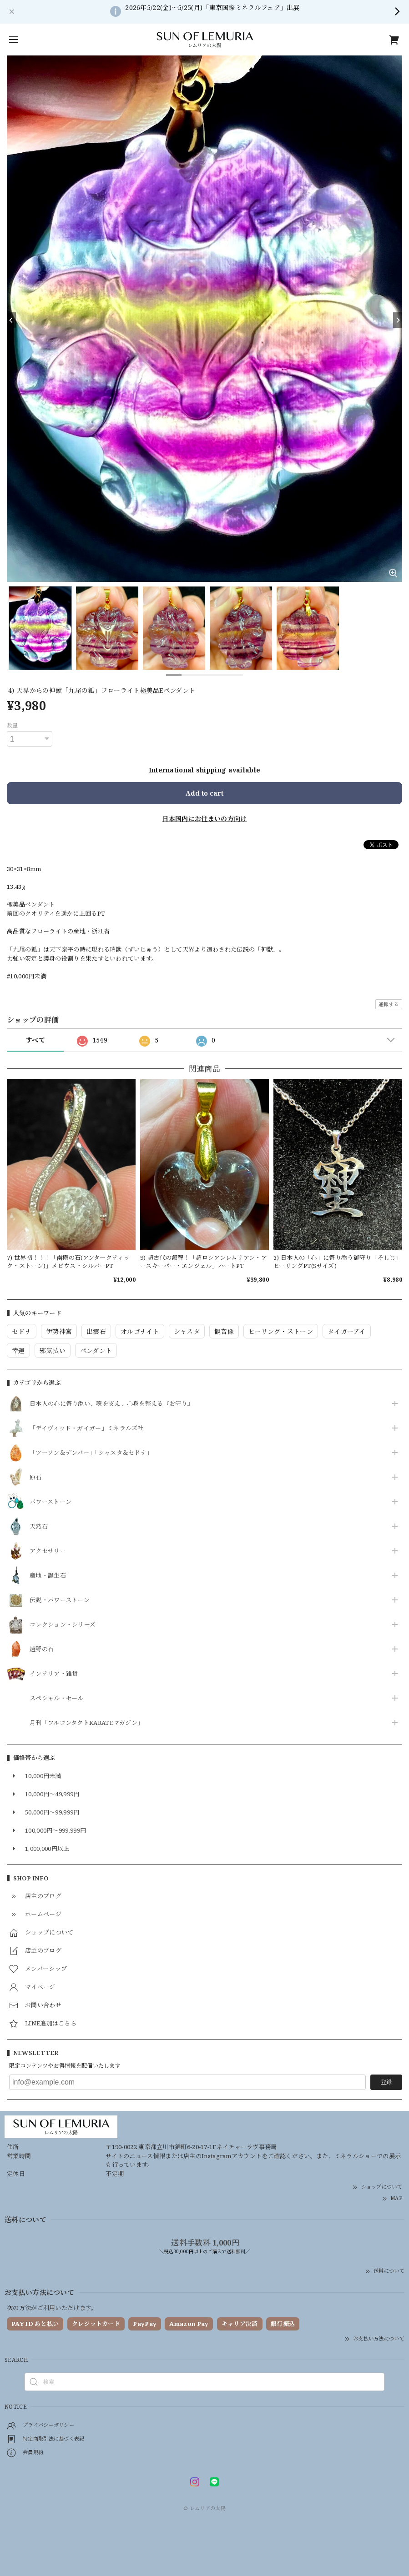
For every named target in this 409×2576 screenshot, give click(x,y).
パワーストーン (50, 1502)
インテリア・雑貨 (54, 1674)
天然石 (39, 1526)
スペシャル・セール (57, 1698)
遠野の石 (42, 1649)
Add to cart (204, 793)
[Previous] (11, 320)
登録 (386, 2082)
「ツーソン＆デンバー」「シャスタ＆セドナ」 (91, 1453)
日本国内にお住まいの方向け (204, 818)
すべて (35, 1040)
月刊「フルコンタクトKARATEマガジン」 (86, 1723)
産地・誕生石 (48, 1575)
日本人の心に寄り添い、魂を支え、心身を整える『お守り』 (111, 1404)
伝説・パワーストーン (60, 1600)
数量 (12, 725)
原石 (36, 1477)
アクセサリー (48, 1551)
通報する (389, 1004)
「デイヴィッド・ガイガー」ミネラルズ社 (87, 1428)
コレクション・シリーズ (63, 1625)
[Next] (397, 320)
